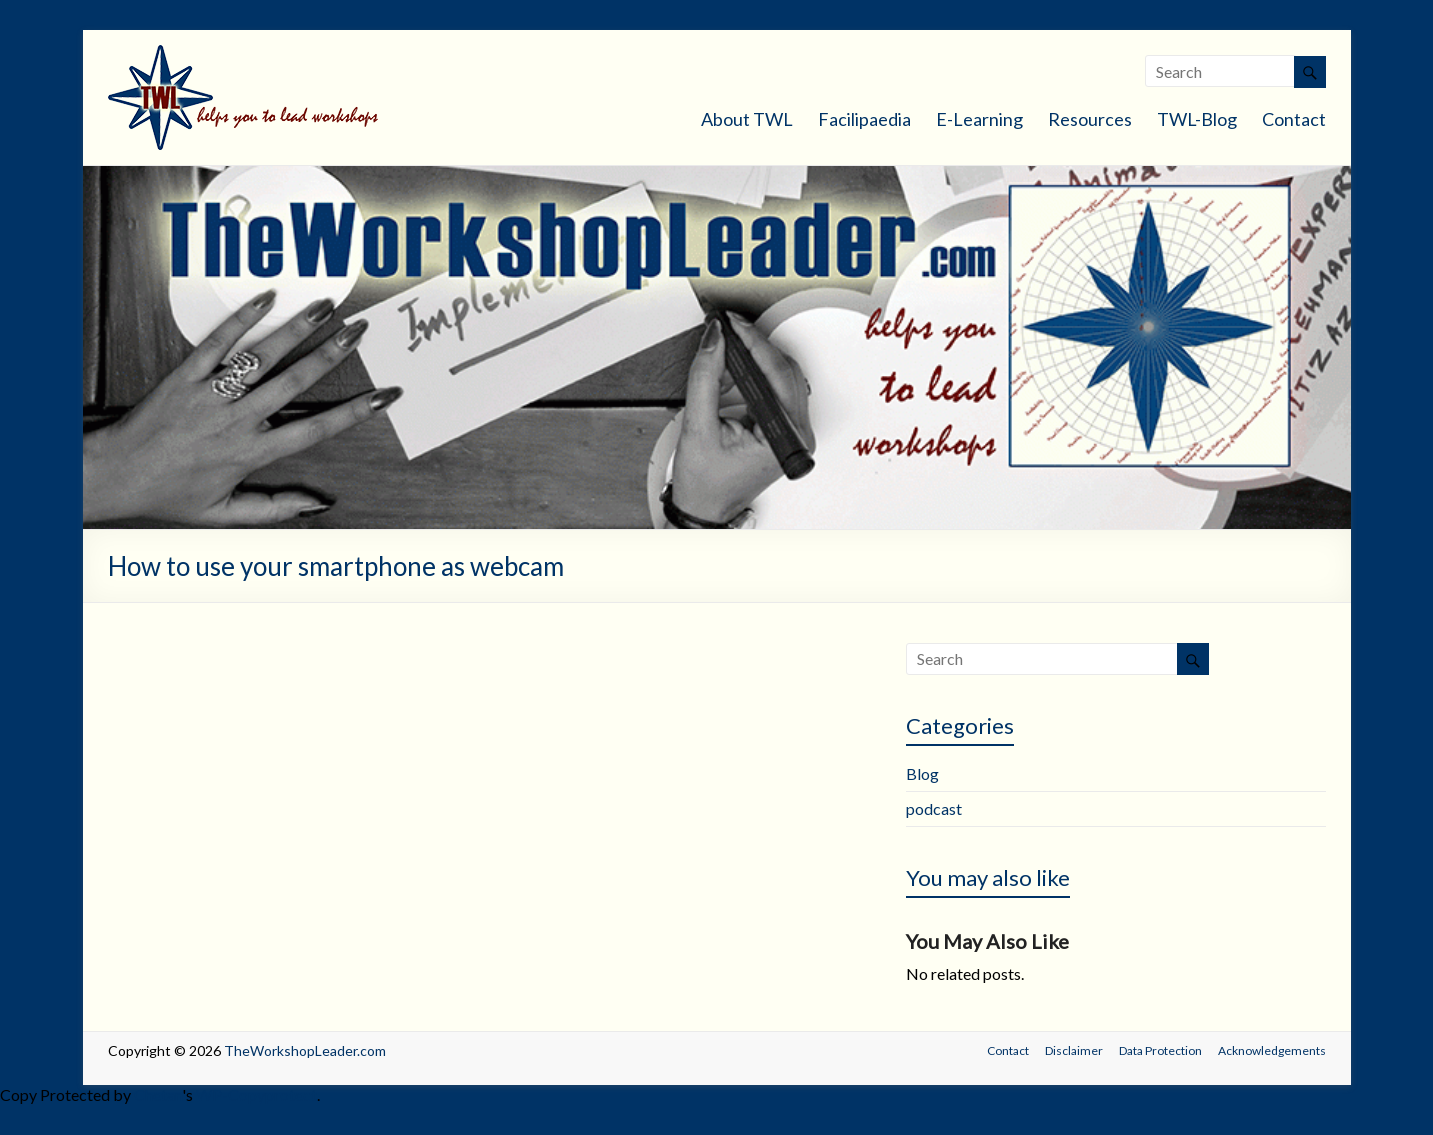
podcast (934, 808)
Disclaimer (1074, 1050)
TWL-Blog (1197, 119)
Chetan (158, 1094)
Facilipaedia (864, 119)
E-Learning (979, 119)
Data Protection (1160, 1050)
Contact (1294, 119)
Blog (922, 773)
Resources (1090, 119)
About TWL (747, 119)
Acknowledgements (1272, 1050)
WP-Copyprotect (256, 1094)
